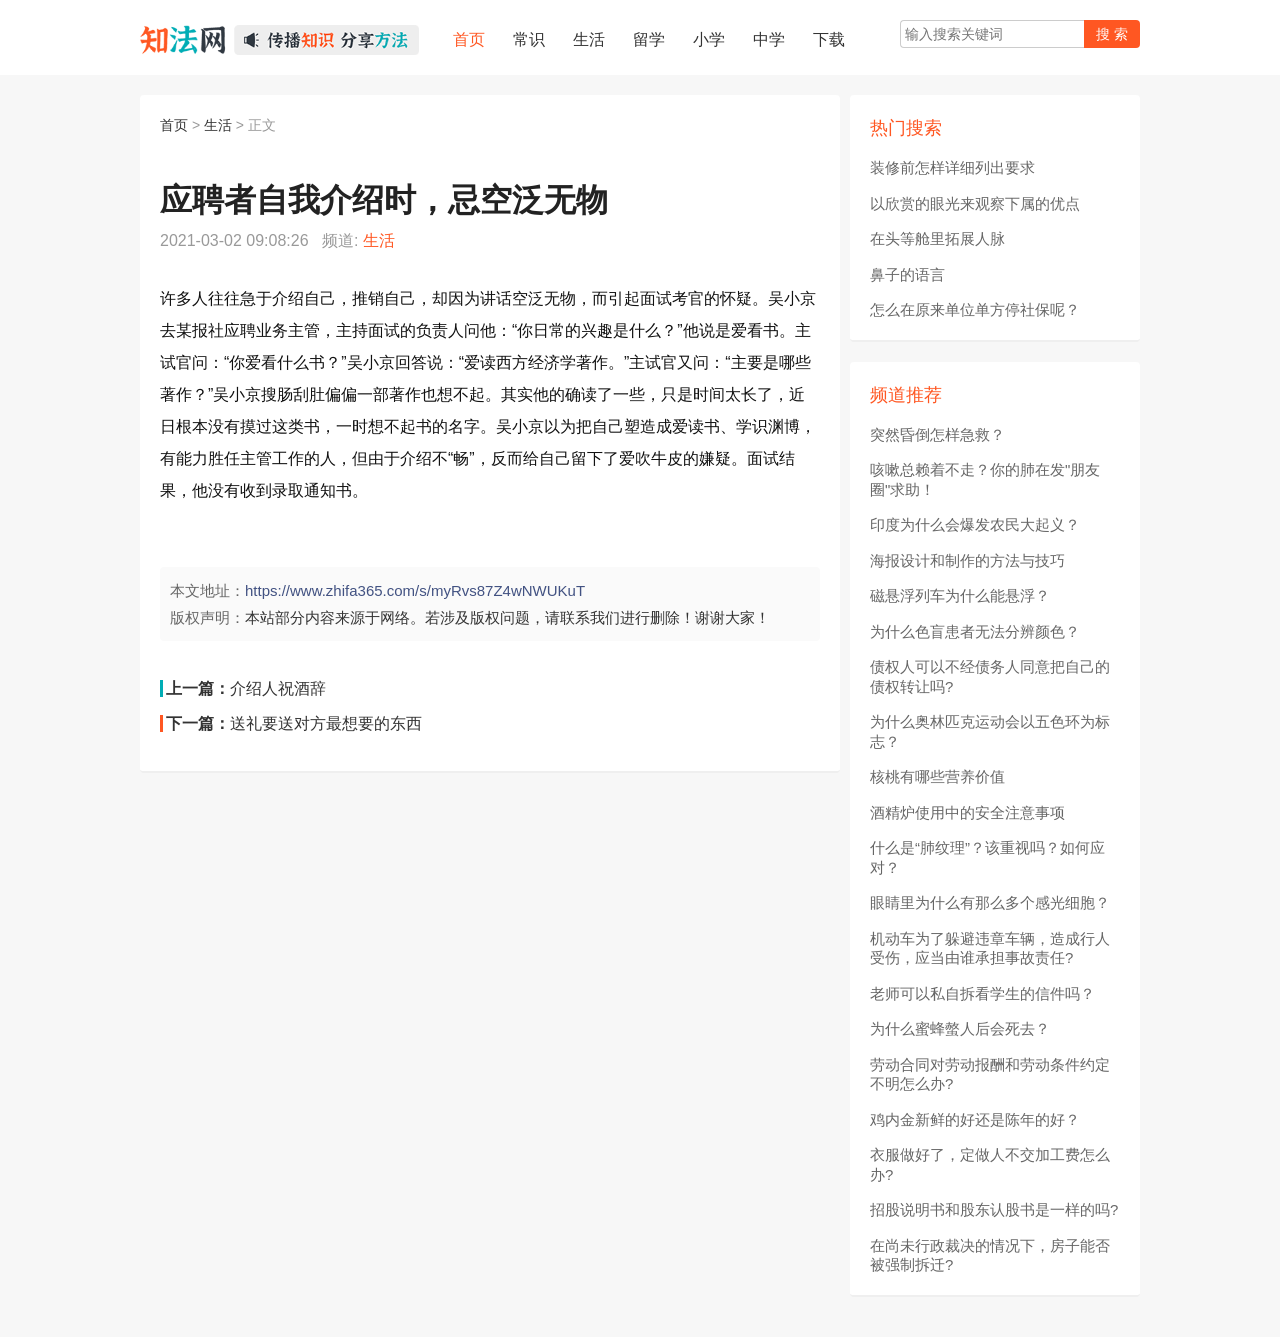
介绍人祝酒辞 (278, 688)
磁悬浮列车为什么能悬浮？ (960, 595)
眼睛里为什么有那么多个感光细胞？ (990, 902)
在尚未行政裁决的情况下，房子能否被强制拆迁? (990, 1255)
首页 (174, 125)
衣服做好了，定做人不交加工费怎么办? (990, 1164)
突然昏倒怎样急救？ (937, 434)
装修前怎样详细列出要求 (952, 167)
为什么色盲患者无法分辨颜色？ (975, 631)
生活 (218, 125)
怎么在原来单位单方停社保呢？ (975, 309)
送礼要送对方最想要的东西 (326, 723)
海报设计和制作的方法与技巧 (967, 560)
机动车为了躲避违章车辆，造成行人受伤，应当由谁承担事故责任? (990, 948)
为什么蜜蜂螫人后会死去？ (960, 1028)
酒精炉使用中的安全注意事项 (967, 812)
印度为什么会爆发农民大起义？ (975, 524)
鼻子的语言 (907, 274)
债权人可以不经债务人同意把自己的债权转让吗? (990, 676)
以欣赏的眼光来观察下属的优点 (975, 203)
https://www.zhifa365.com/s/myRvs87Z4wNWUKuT (415, 590)
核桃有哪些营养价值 (937, 776)
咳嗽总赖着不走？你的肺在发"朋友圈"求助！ (985, 479)
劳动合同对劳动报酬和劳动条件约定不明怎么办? (990, 1074)
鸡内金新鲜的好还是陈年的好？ (975, 1119)
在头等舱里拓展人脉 (937, 238)
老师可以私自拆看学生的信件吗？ (982, 993)
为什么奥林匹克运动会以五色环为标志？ (990, 731)
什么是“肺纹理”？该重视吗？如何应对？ (987, 857)
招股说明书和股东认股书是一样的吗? (994, 1209)
